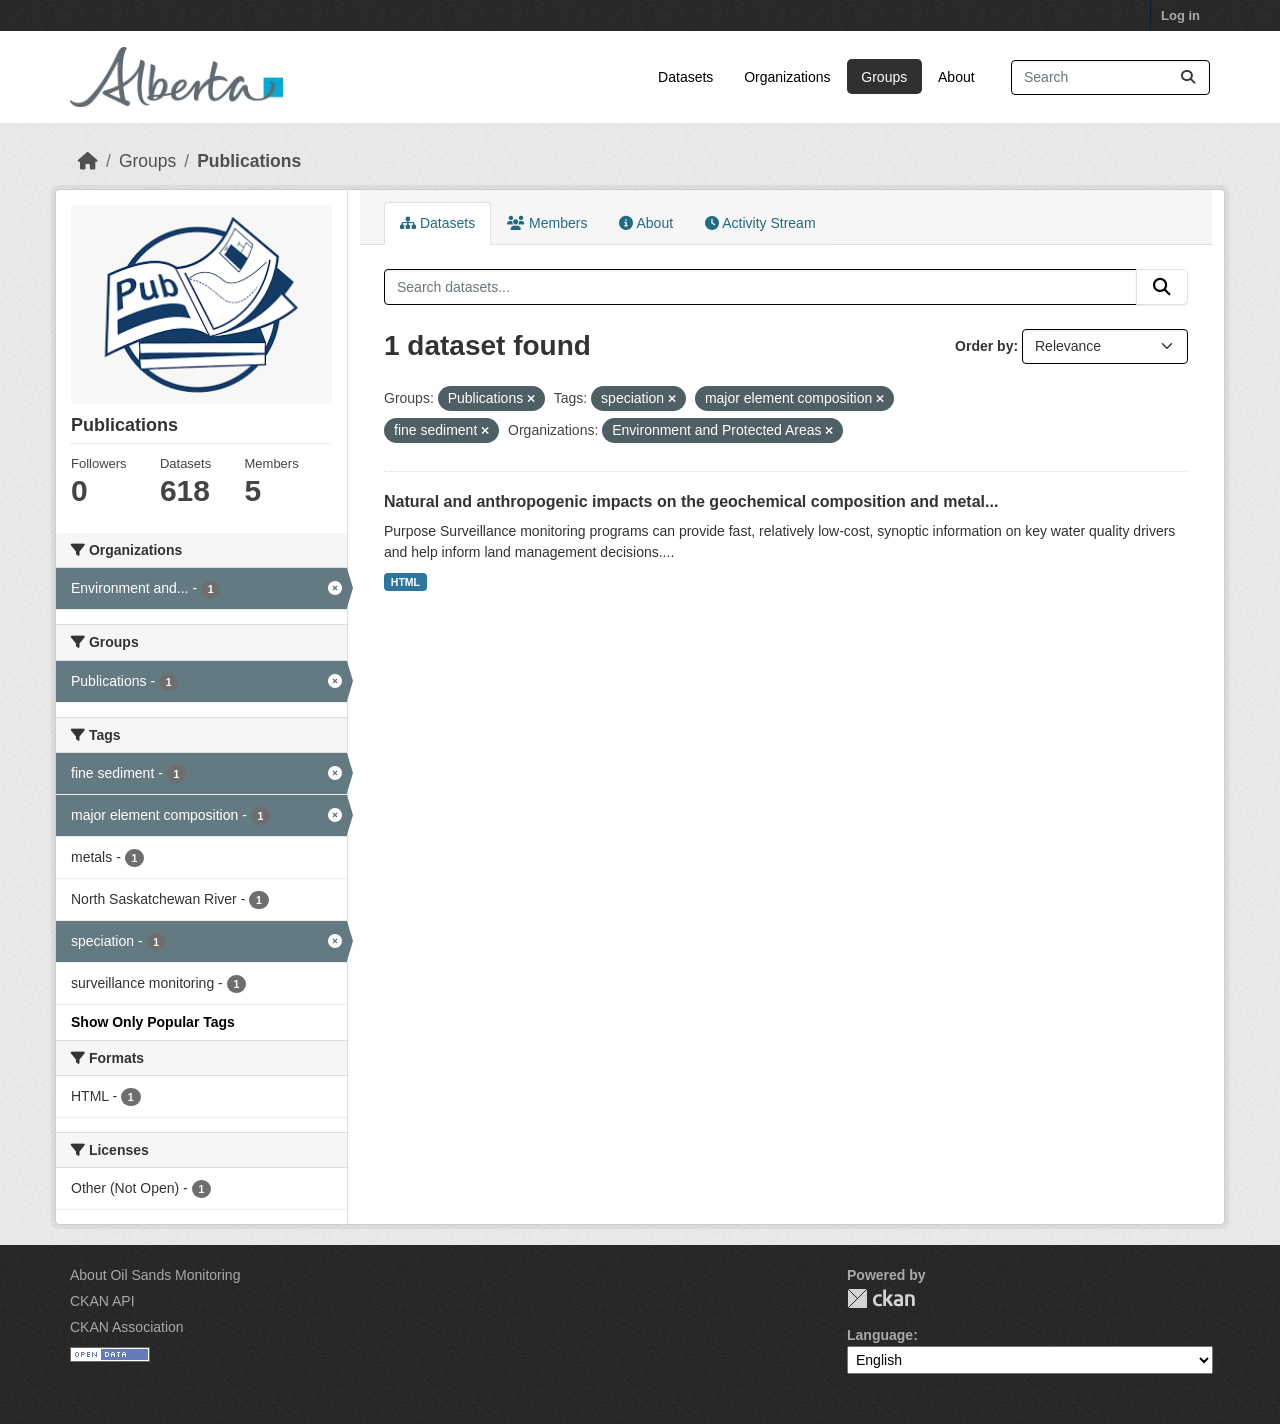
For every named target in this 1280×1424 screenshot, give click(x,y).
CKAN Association (127, 1327)
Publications (249, 161)
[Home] (88, 161)
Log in (1180, 15)
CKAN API (102, 1301)
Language (880, 1335)
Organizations (787, 77)
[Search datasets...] (1110, 77)
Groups (884, 77)
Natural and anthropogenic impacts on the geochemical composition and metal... (691, 501)
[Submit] (1188, 77)
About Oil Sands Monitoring (155, 1275)
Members (547, 223)
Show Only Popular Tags (153, 1022)
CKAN (881, 1298)
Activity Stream (760, 223)
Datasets (685, 77)
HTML (405, 582)
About (956, 77)
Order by (984, 346)
